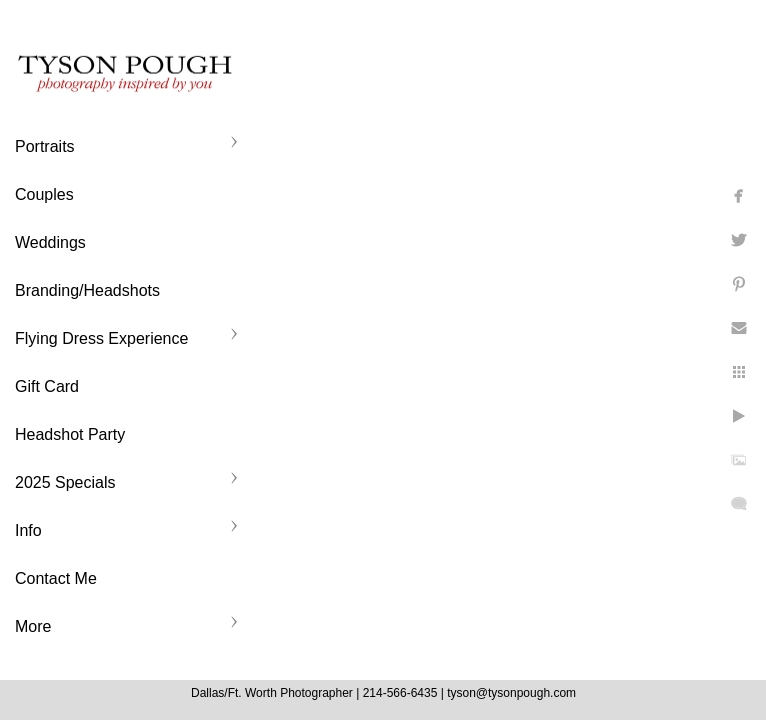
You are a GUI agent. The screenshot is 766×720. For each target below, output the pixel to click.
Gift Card (47, 386)
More (33, 626)
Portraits (45, 146)
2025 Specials (65, 482)
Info (28, 530)
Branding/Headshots (87, 290)
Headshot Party (70, 434)
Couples (44, 194)
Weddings (50, 242)
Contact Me (56, 578)
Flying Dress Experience (101, 338)
